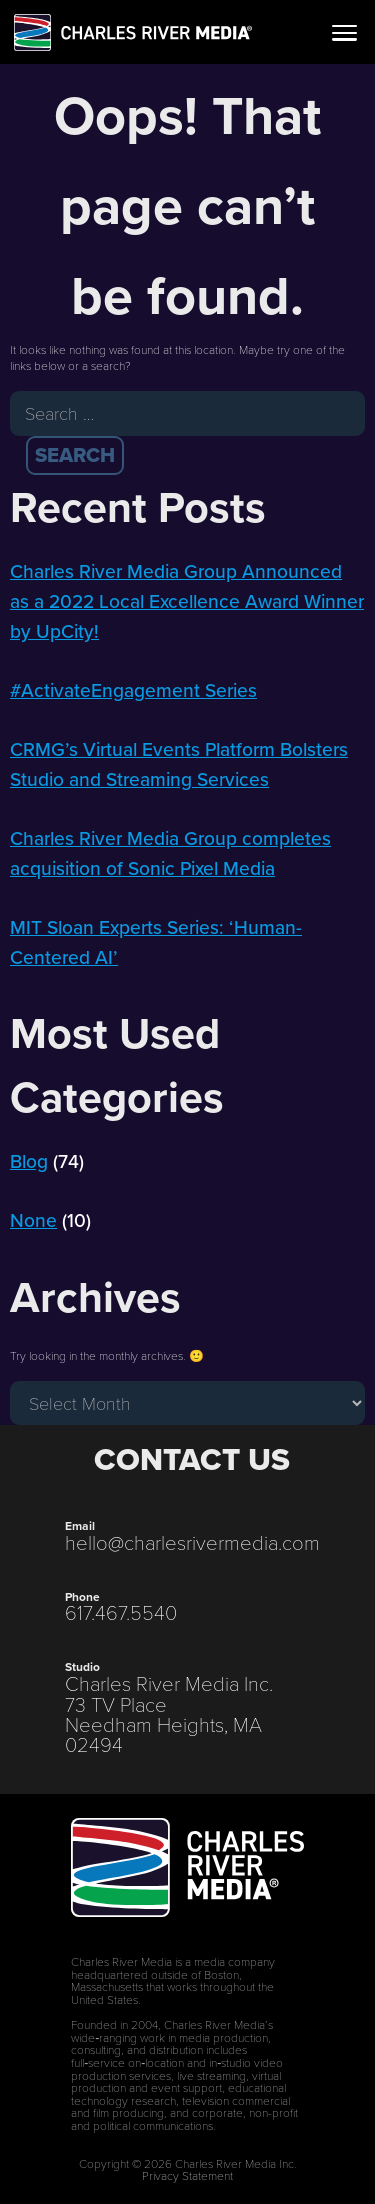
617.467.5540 (121, 1612)
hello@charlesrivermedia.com (192, 1542)
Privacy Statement (187, 2175)
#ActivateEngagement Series (133, 690)
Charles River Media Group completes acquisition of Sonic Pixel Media (170, 853)
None (33, 1220)
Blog (29, 1161)
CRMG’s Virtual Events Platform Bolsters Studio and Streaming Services (179, 764)
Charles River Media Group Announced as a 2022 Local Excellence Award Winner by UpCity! (187, 601)
